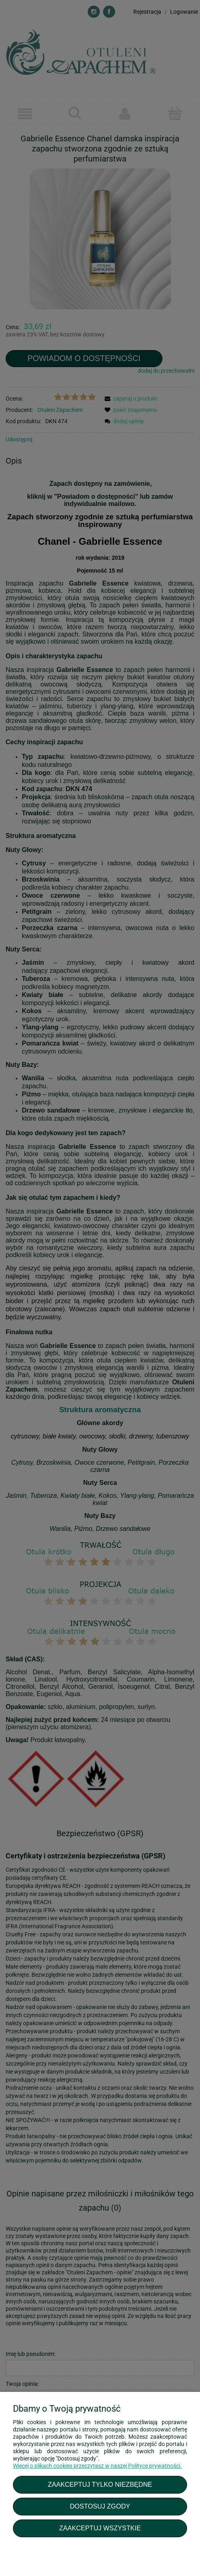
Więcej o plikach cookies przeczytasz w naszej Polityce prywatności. (97, 2466)
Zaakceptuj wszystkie (100, 2528)
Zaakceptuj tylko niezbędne (100, 2484)
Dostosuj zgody (100, 2506)
